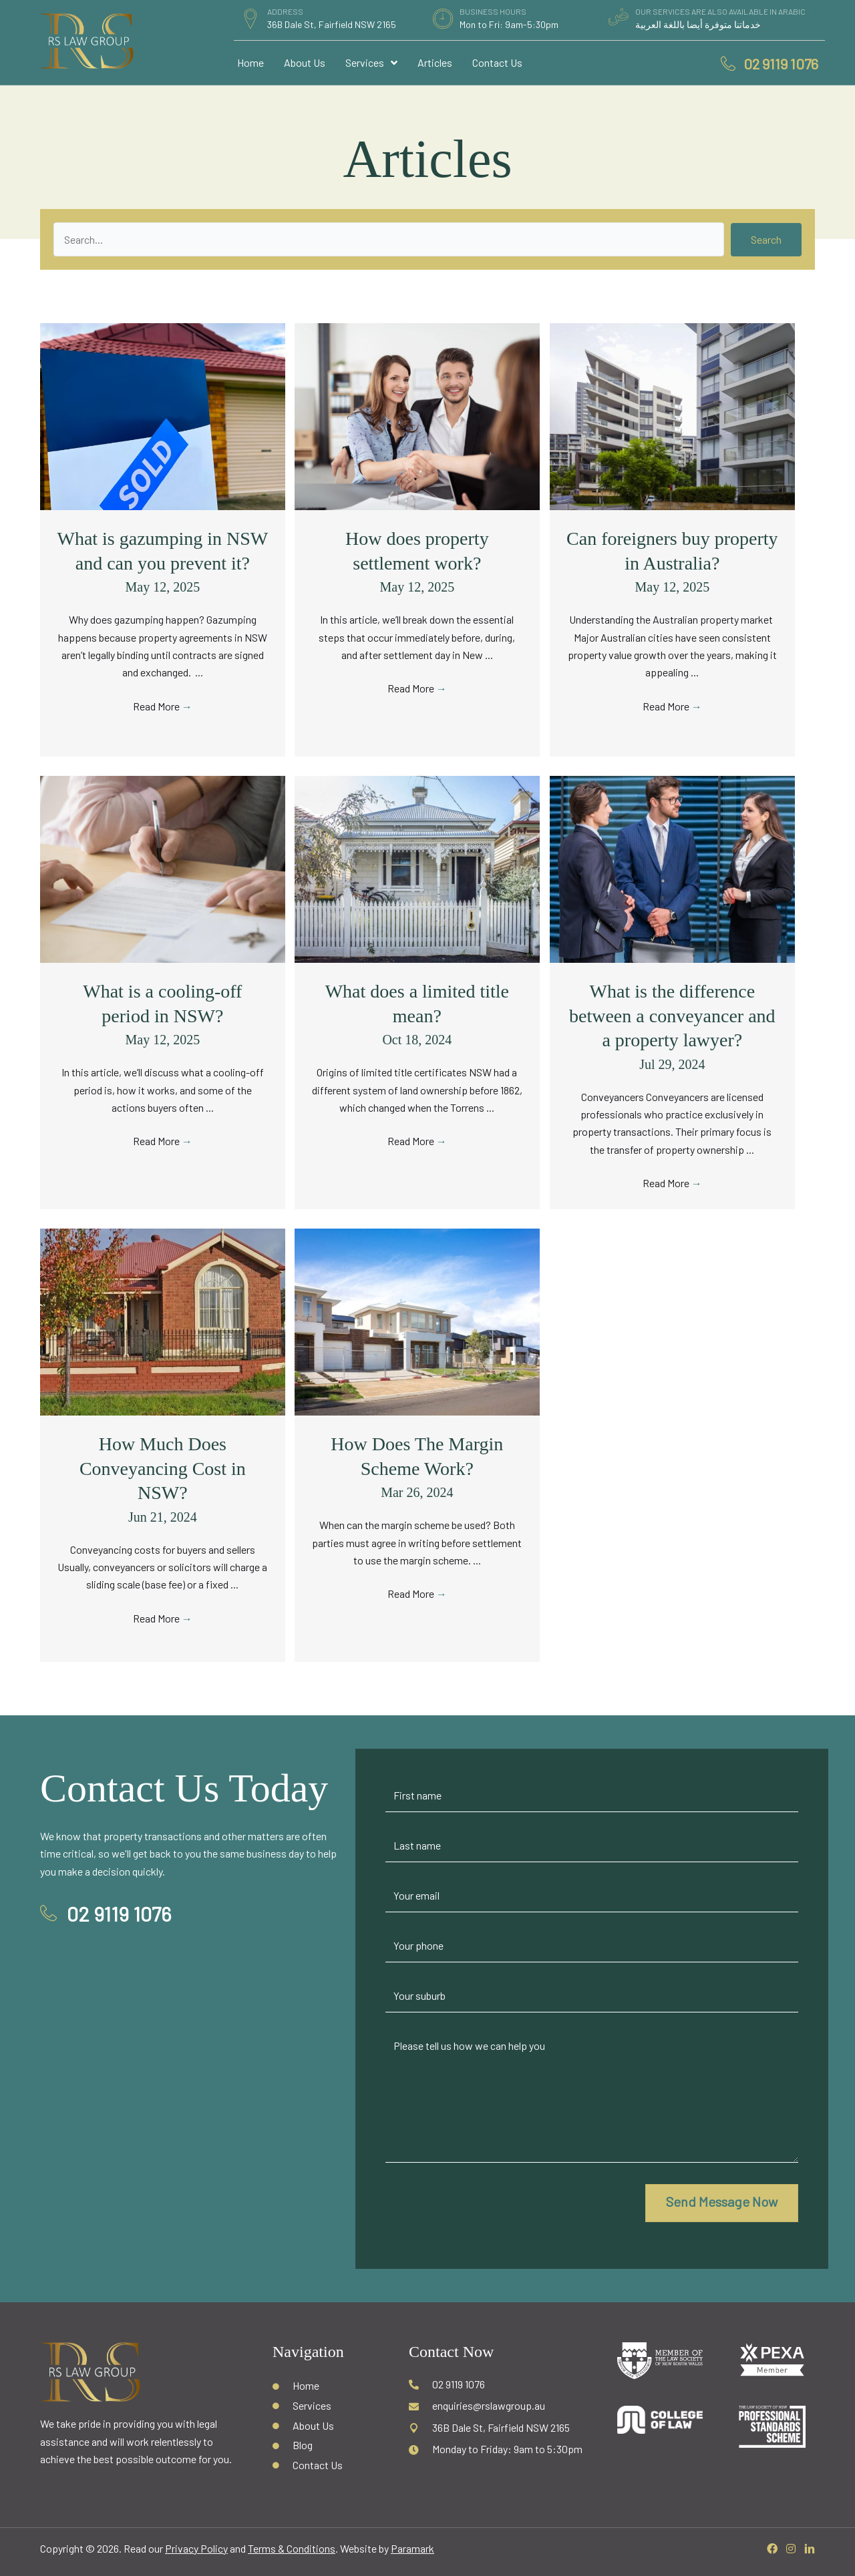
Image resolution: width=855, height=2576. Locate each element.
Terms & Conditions (291, 2548)
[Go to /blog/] (327, 2444)
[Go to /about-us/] (327, 2424)
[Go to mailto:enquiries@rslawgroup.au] (499, 2405)
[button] (766, 239)
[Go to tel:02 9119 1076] (499, 2384)
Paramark (412, 2548)
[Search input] (388, 239)
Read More (162, 706)
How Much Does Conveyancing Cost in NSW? (162, 1468)
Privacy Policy (196, 2548)
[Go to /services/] (327, 2405)
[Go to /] (327, 2385)
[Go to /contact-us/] (327, 2464)
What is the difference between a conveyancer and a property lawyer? (672, 1015)
